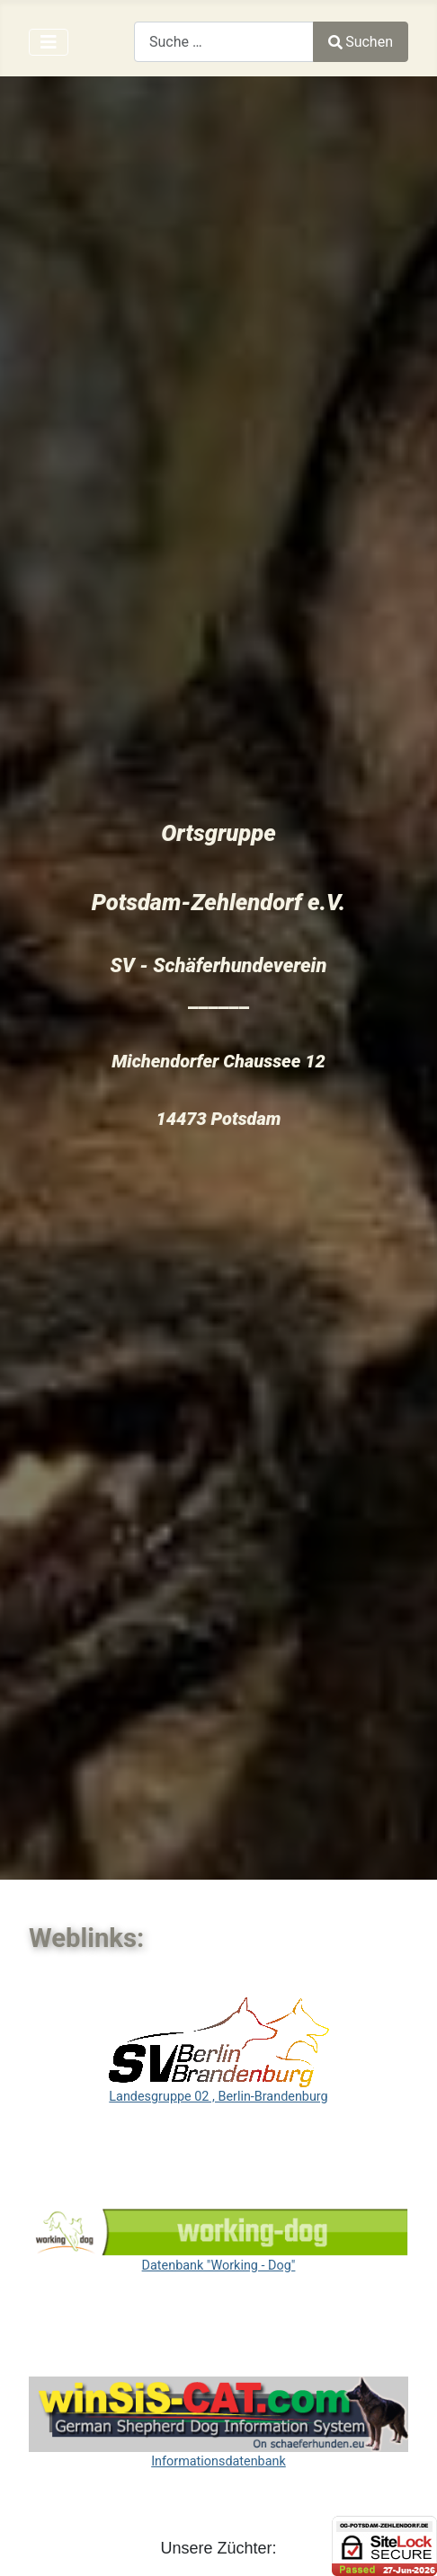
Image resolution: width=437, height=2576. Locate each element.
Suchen (360, 41)
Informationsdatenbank (218, 2461)
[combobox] (224, 42)
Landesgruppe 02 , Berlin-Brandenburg (218, 2096)
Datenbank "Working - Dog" (219, 2265)
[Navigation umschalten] (48, 42)
